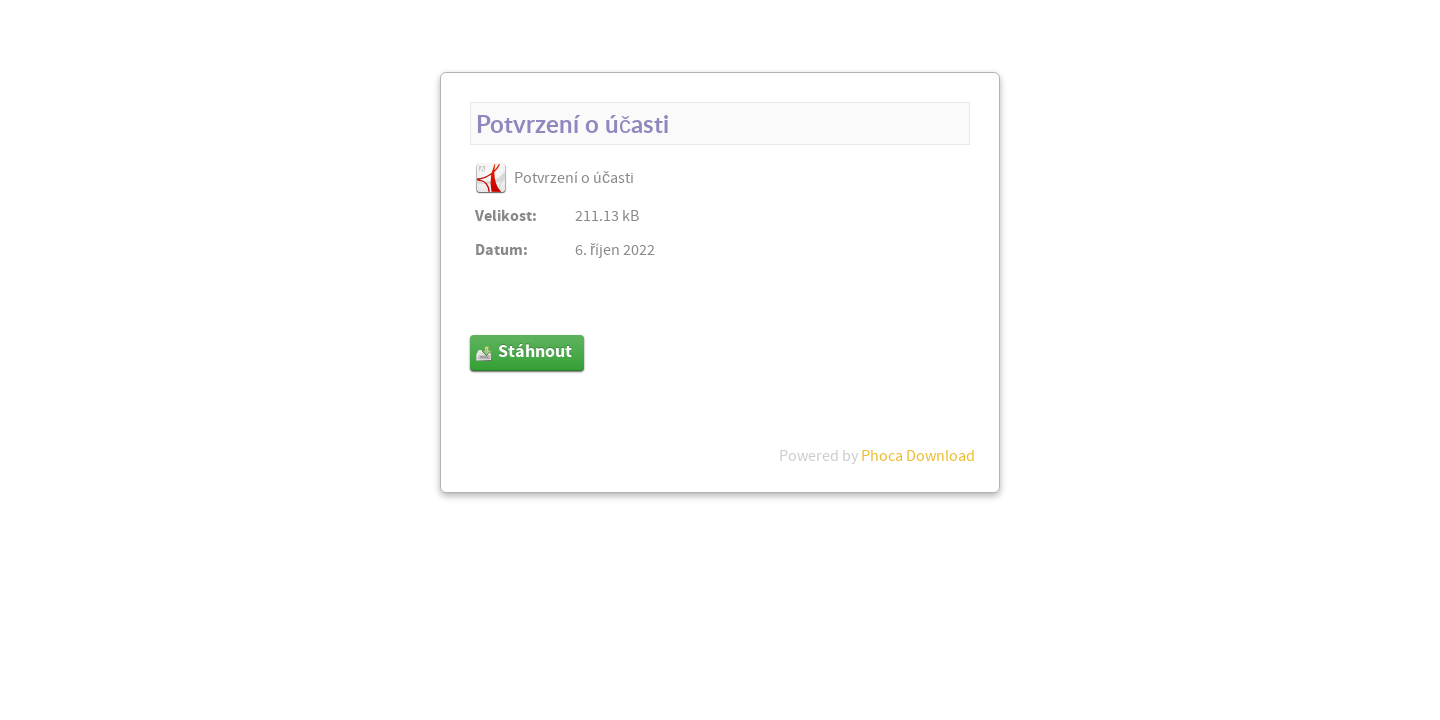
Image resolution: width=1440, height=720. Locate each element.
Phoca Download (918, 456)
